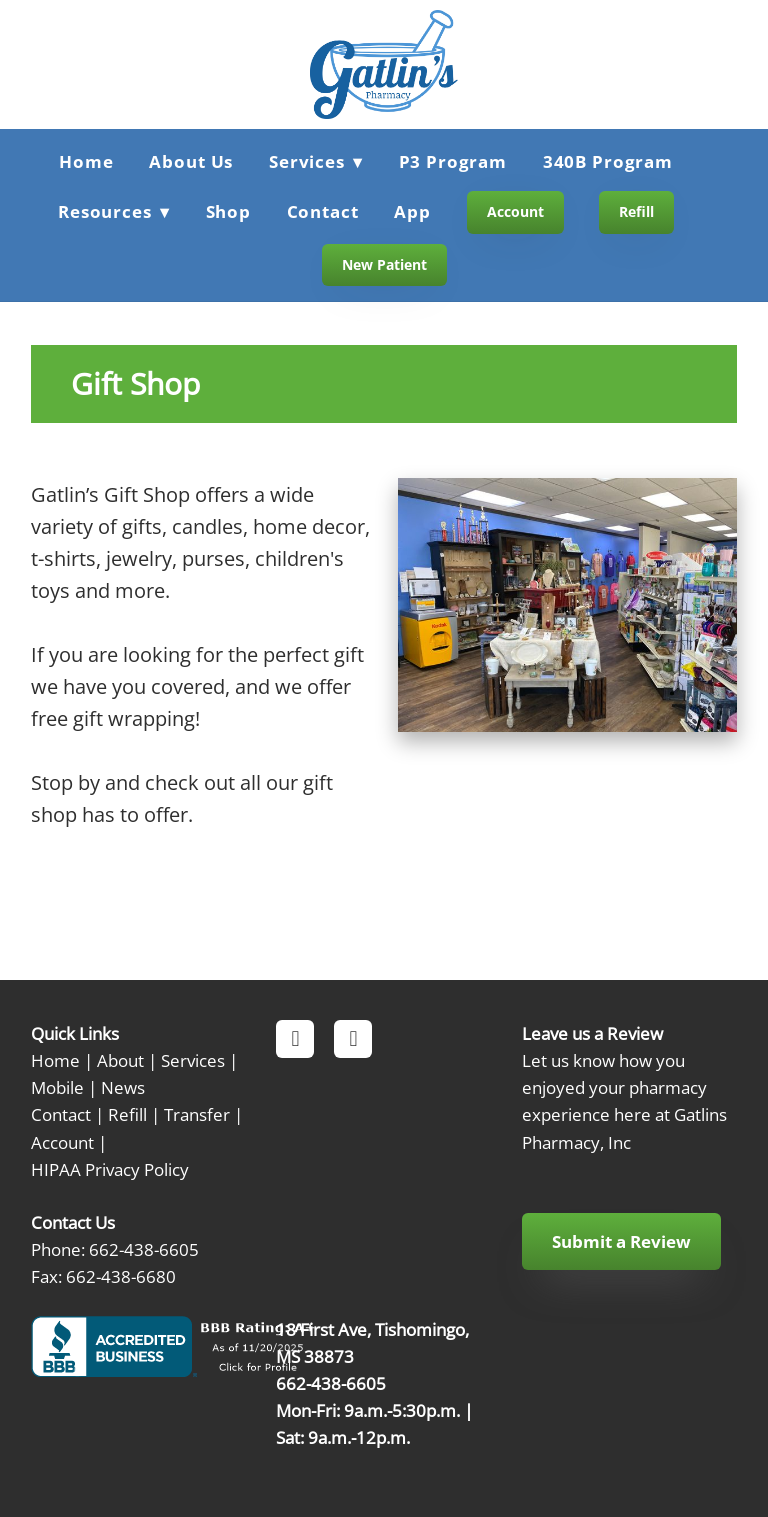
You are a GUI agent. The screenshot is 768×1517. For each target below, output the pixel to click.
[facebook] (295, 1039)
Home (86, 161)
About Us (191, 161)
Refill (636, 211)
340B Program (608, 161)
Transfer (197, 1114)
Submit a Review (621, 1241)
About (120, 1060)
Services (193, 1060)
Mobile (57, 1087)
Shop (228, 211)
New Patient (384, 264)
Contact (323, 211)
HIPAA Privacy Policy (110, 1169)
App (412, 211)
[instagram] (353, 1039)
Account (515, 211)
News (123, 1087)
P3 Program (453, 161)
